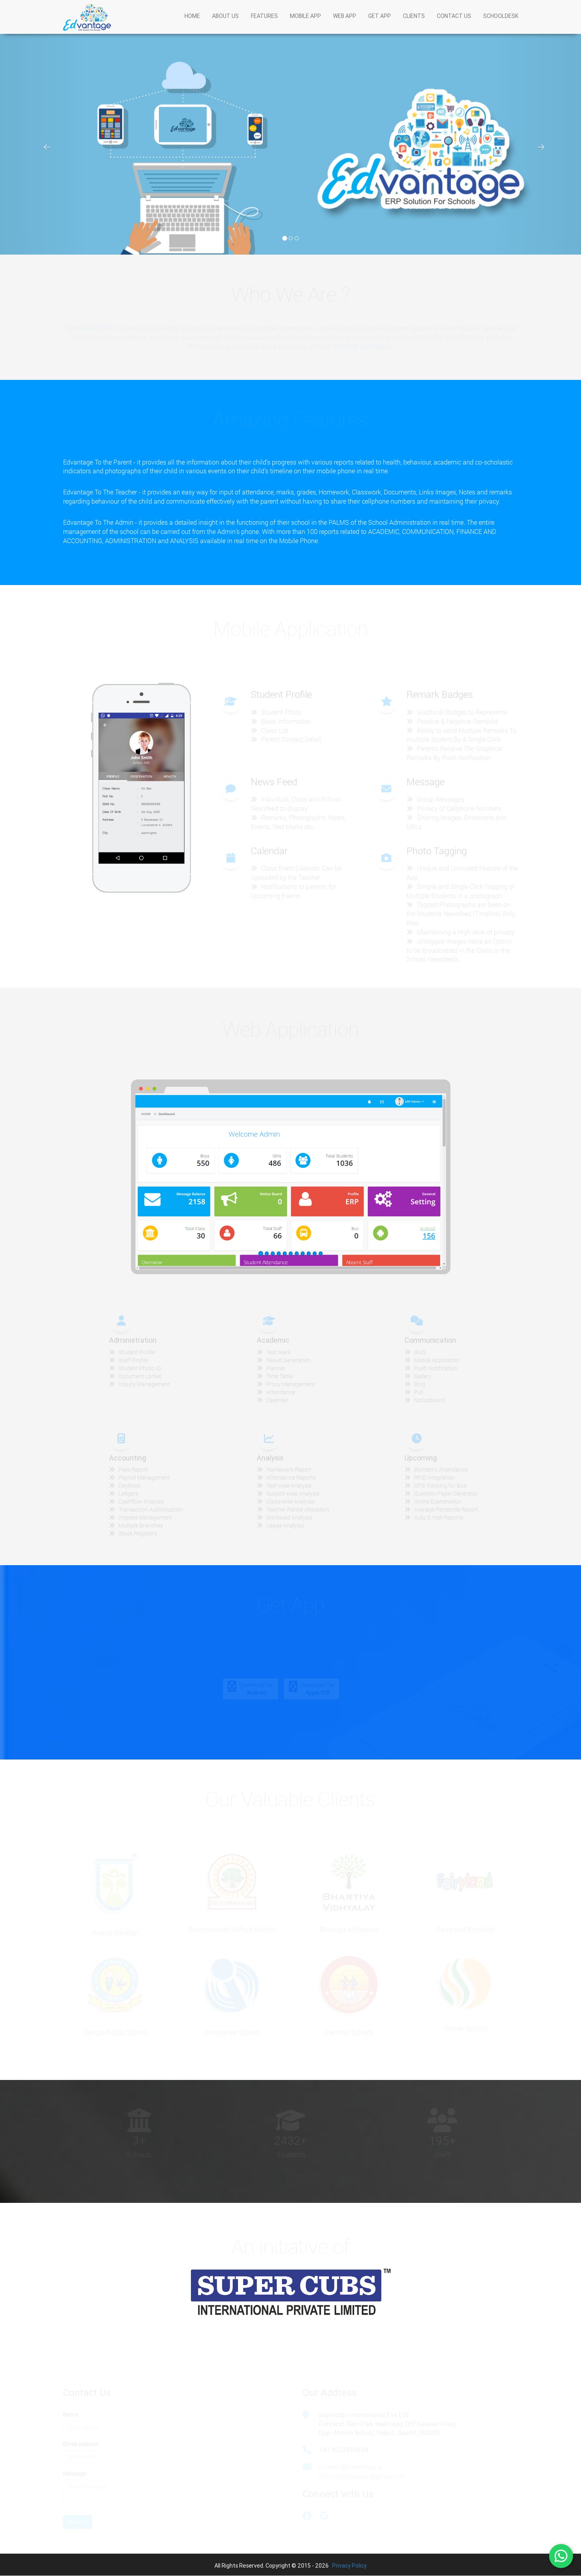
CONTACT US (454, 24)
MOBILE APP (305, 24)
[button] (43, 143)
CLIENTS (414, 24)
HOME (192, 24)
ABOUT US (225, 24)
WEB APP (344, 24)
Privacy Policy (349, 2565)
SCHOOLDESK (500, 24)
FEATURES (264, 24)
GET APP (379, 24)
